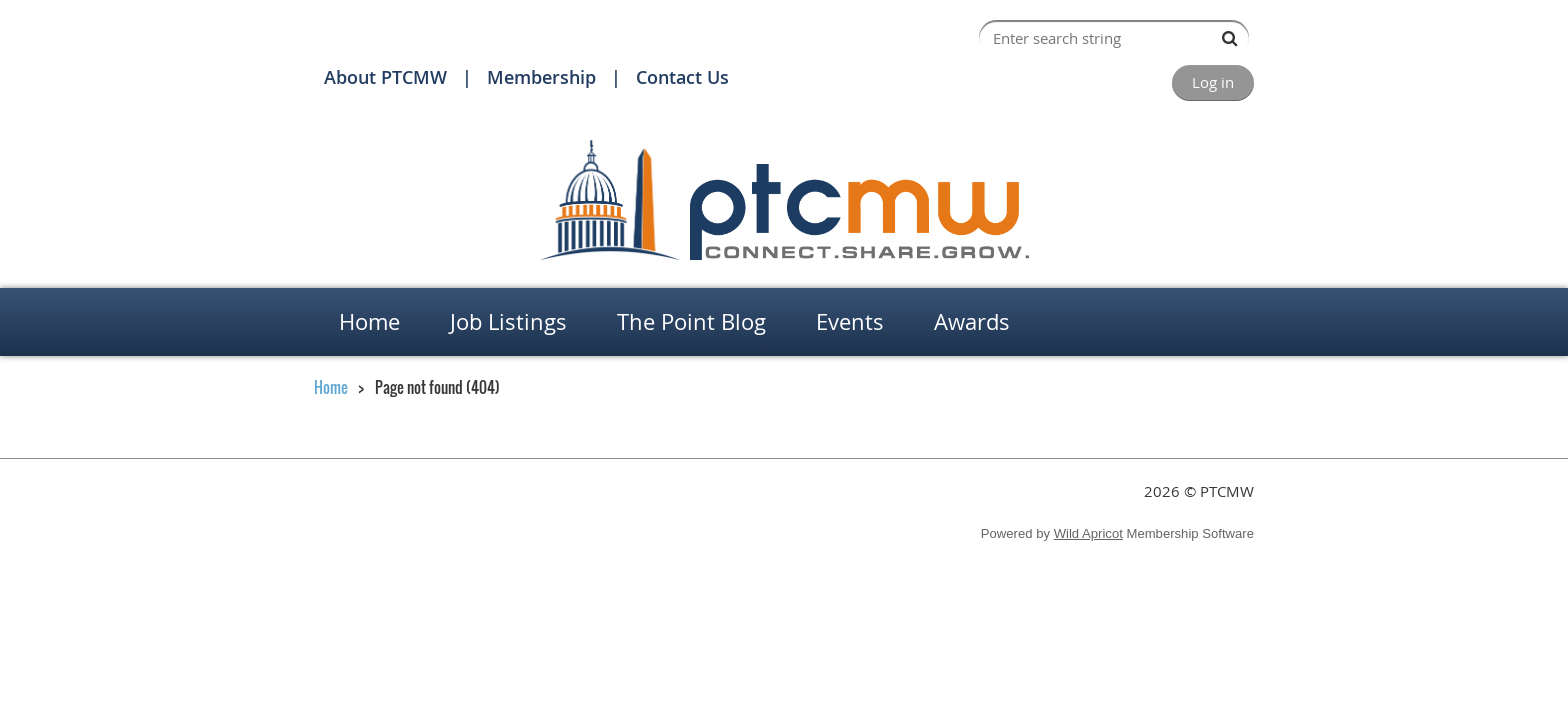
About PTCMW (385, 77)
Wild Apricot (1088, 533)
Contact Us (682, 77)
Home (331, 387)
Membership (541, 77)
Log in (1213, 82)
